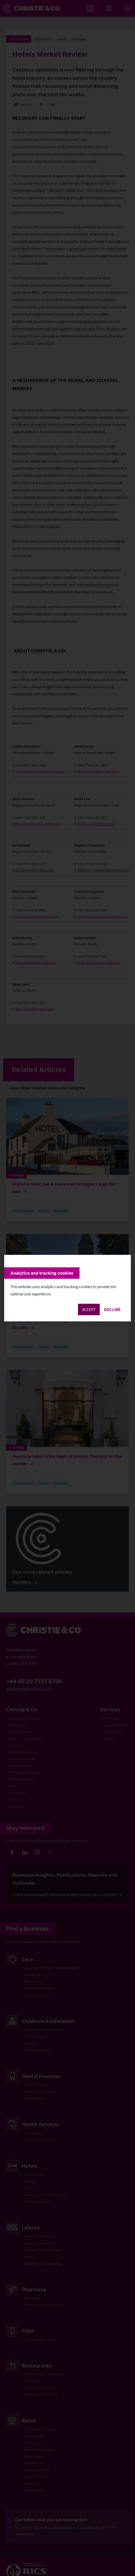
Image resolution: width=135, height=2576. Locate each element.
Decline (112, 1309)
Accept (89, 1309)
